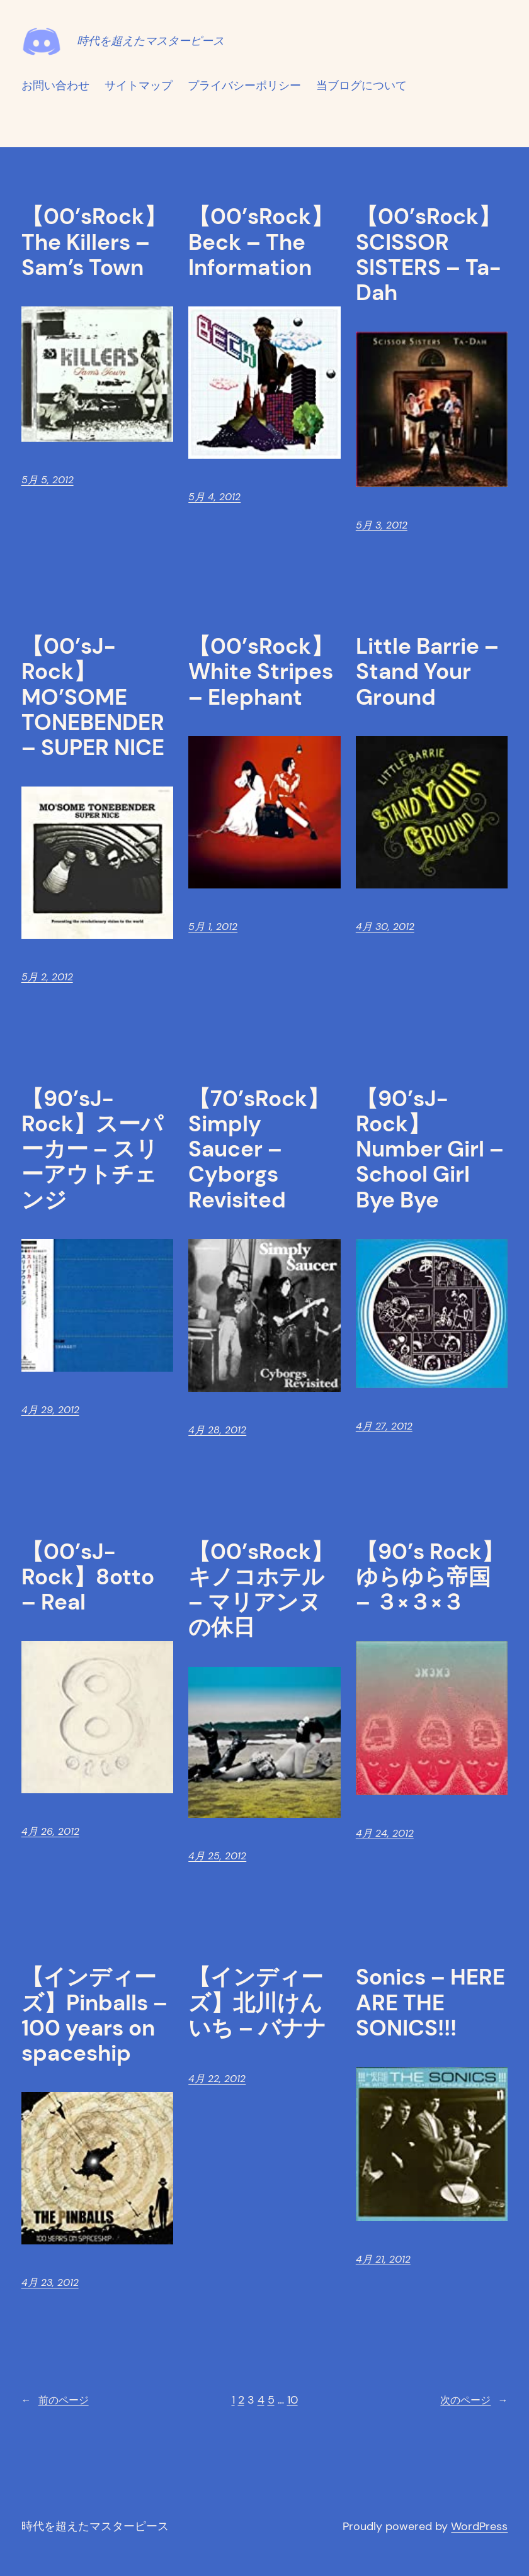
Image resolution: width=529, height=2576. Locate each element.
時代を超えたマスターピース (150, 40)
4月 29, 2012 (50, 1409)
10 (292, 2399)
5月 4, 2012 (214, 496)
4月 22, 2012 (217, 2078)
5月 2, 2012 (47, 976)
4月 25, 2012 (217, 1855)
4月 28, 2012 (217, 1429)
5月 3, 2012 (381, 525)
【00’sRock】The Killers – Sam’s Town (93, 242)
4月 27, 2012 (384, 1426)
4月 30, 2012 (385, 926)
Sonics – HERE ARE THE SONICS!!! (430, 2002)
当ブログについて (361, 85)
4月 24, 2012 (385, 1833)
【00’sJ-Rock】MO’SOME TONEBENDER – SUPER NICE (92, 697)
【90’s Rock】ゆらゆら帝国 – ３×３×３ (430, 1577)
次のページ (474, 2400)
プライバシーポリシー (244, 85)
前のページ (55, 2400)
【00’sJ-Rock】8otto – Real (87, 1577)
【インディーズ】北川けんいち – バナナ (257, 2002)
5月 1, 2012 (212, 926)
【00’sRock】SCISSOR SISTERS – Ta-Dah (428, 254)
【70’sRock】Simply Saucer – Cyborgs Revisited (258, 1149)
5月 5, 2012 (47, 479)
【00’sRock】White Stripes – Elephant (260, 672)
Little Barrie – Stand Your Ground (427, 672)
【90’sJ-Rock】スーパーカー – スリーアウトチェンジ (92, 1149)
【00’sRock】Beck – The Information (260, 242)
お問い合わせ (55, 85)
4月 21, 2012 (383, 2259)
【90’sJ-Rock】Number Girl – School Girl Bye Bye (430, 1149)
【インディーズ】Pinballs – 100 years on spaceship (94, 2015)
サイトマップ (139, 85)
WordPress (479, 2526)
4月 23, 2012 (50, 2282)
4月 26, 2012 (50, 1831)
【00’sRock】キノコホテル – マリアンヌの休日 (260, 1589)
